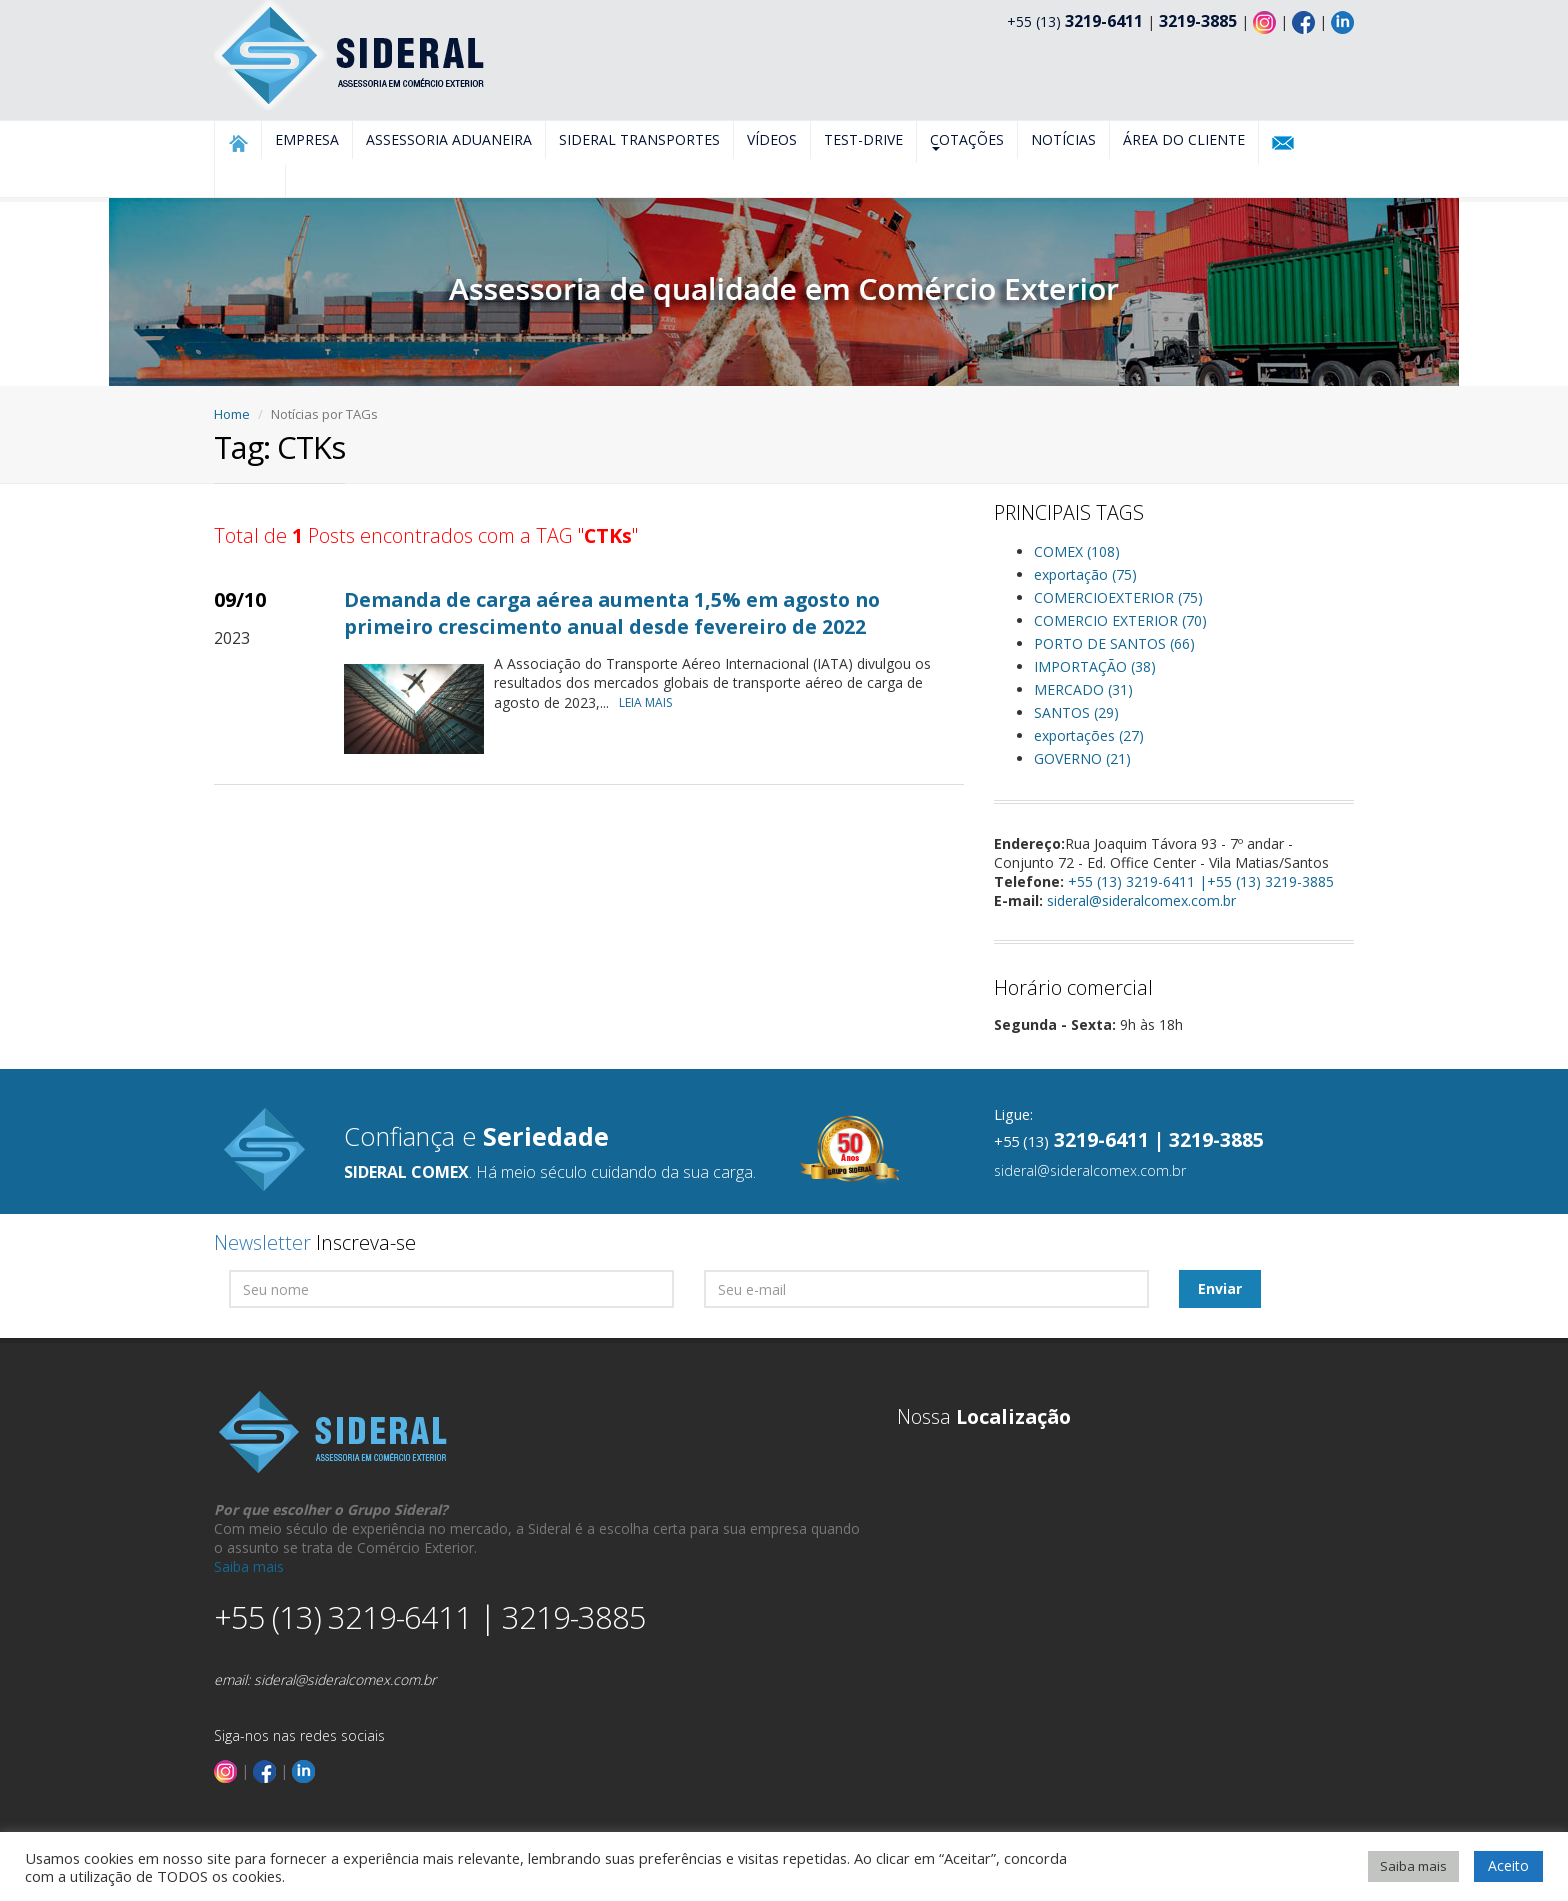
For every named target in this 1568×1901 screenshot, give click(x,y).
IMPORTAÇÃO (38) (1095, 666)
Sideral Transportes (639, 139)
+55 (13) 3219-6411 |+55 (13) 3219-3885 (1201, 881)
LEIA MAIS (650, 702)
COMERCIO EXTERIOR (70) (1120, 620)
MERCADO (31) (1083, 689)
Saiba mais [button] (1413, 1866)
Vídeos (772, 139)
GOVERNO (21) (1082, 758)
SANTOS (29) (1076, 712)
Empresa (307, 139)
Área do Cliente (1184, 139)
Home (232, 414)
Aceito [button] (1508, 1865)
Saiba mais (249, 1566)
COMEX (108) (1077, 551)
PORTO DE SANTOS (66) (1114, 643)
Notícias (1063, 139)
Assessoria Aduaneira (449, 139)
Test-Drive (863, 139)
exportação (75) (1085, 574)
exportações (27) (1089, 735)
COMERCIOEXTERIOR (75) (1118, 597)
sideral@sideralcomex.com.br (1141, 900)
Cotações (967, 140)
